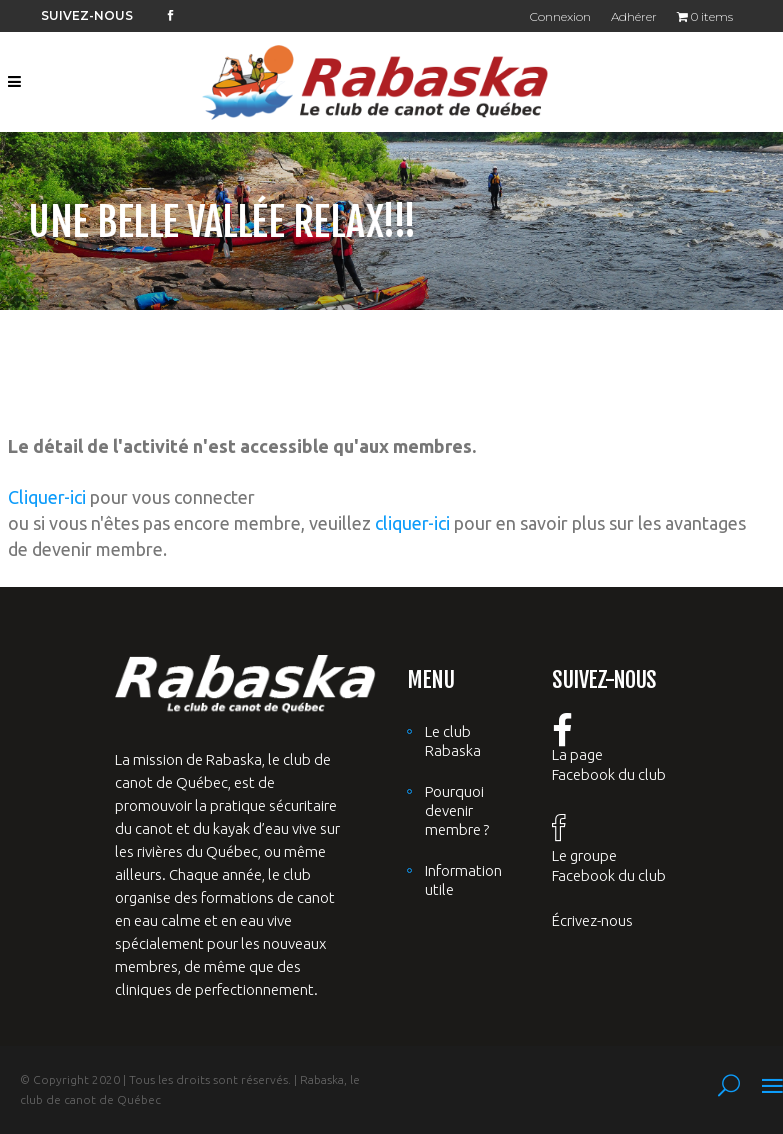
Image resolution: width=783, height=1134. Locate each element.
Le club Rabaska (453, 741)
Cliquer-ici (47, 497)
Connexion (560, 16)
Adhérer (634, 16)
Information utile (463, 880)
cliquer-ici (412, 523)
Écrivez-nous (592, 920)
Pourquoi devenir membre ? (457, 810)
